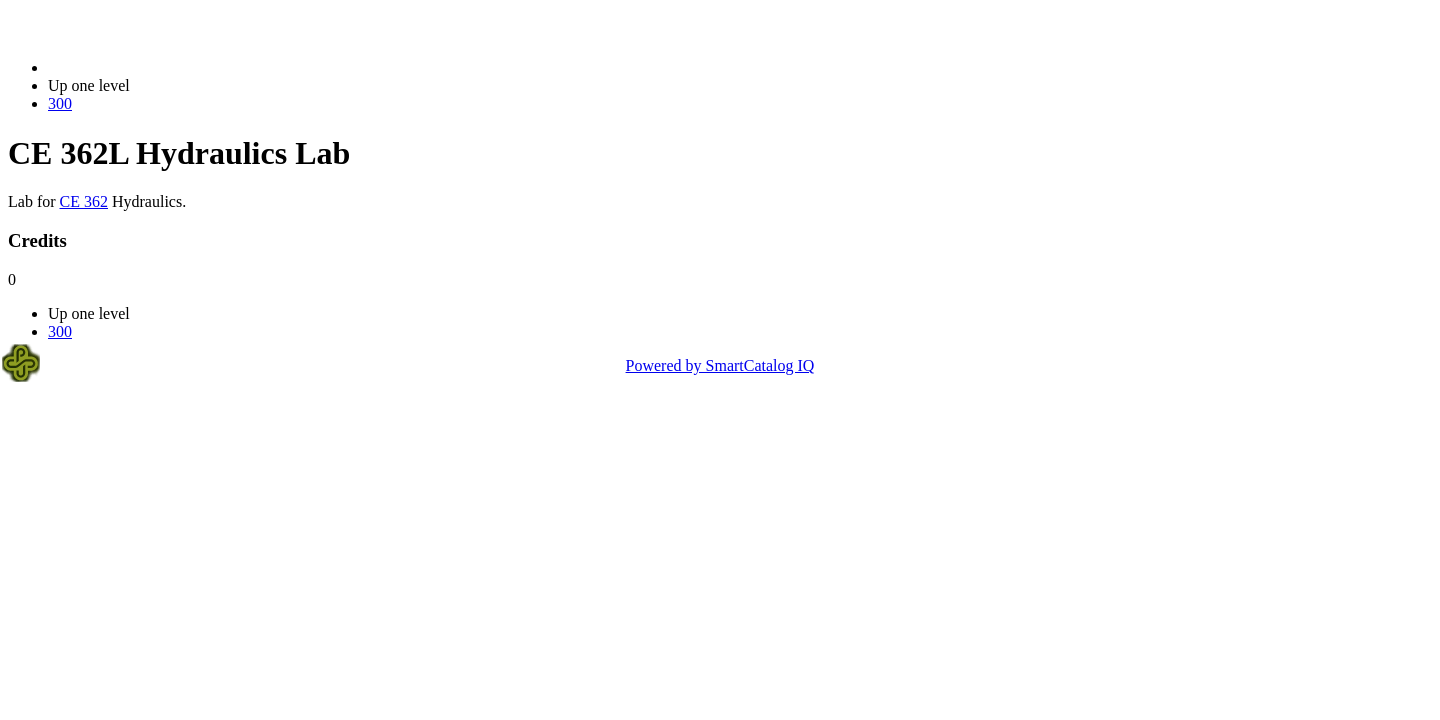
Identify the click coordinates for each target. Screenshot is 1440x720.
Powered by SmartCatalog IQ (720, 365)
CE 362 (84, 201)
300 (60, 103)
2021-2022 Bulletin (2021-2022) (152, 67)
